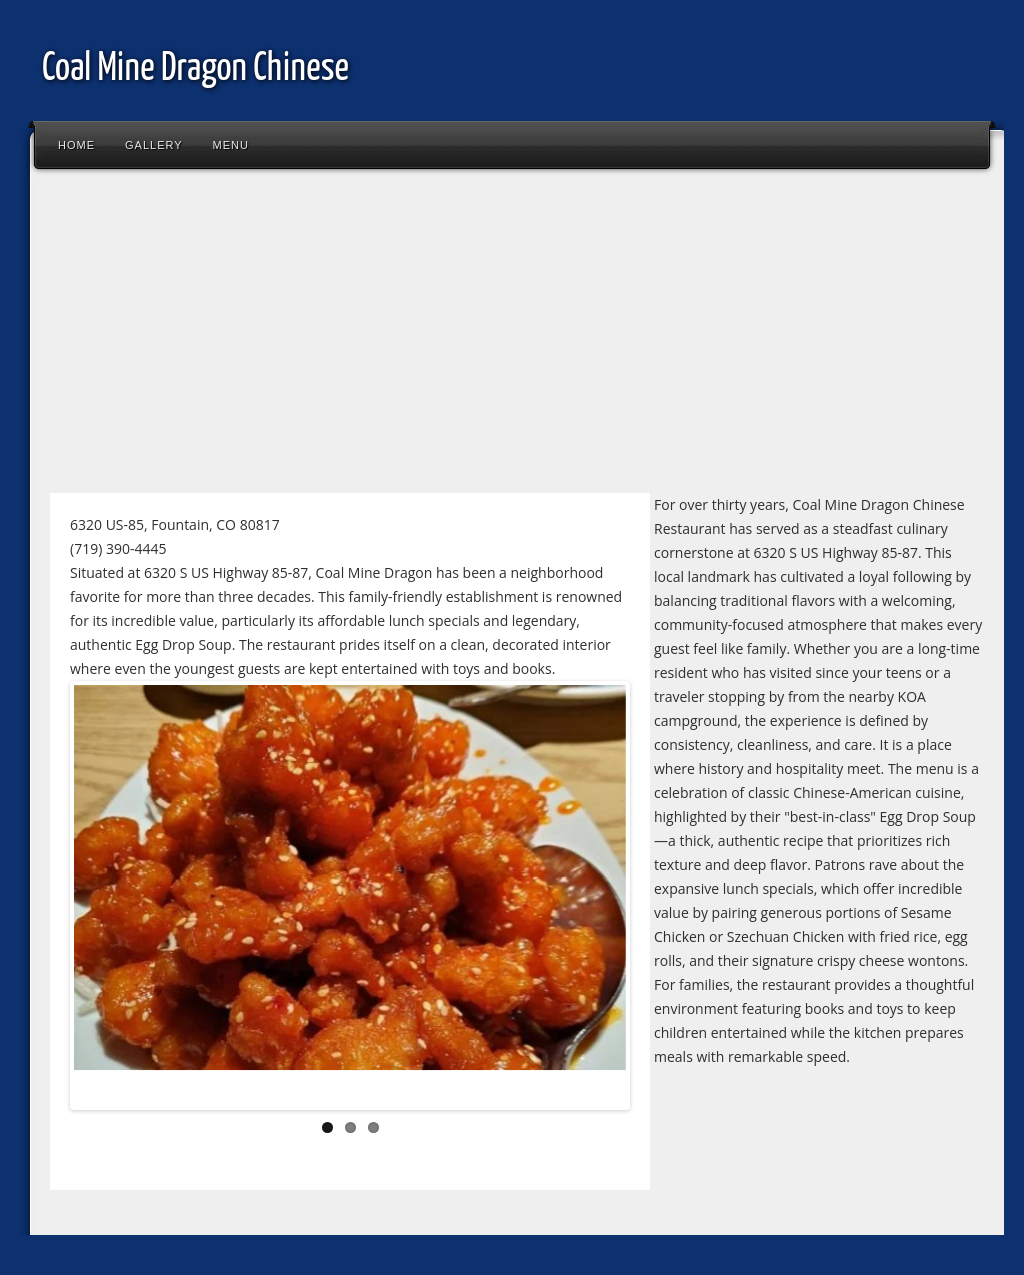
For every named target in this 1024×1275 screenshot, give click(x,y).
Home (76, 145)
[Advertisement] (512, 339)
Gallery (154, 145)
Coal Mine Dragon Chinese (195, 69)
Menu (231, 145)
